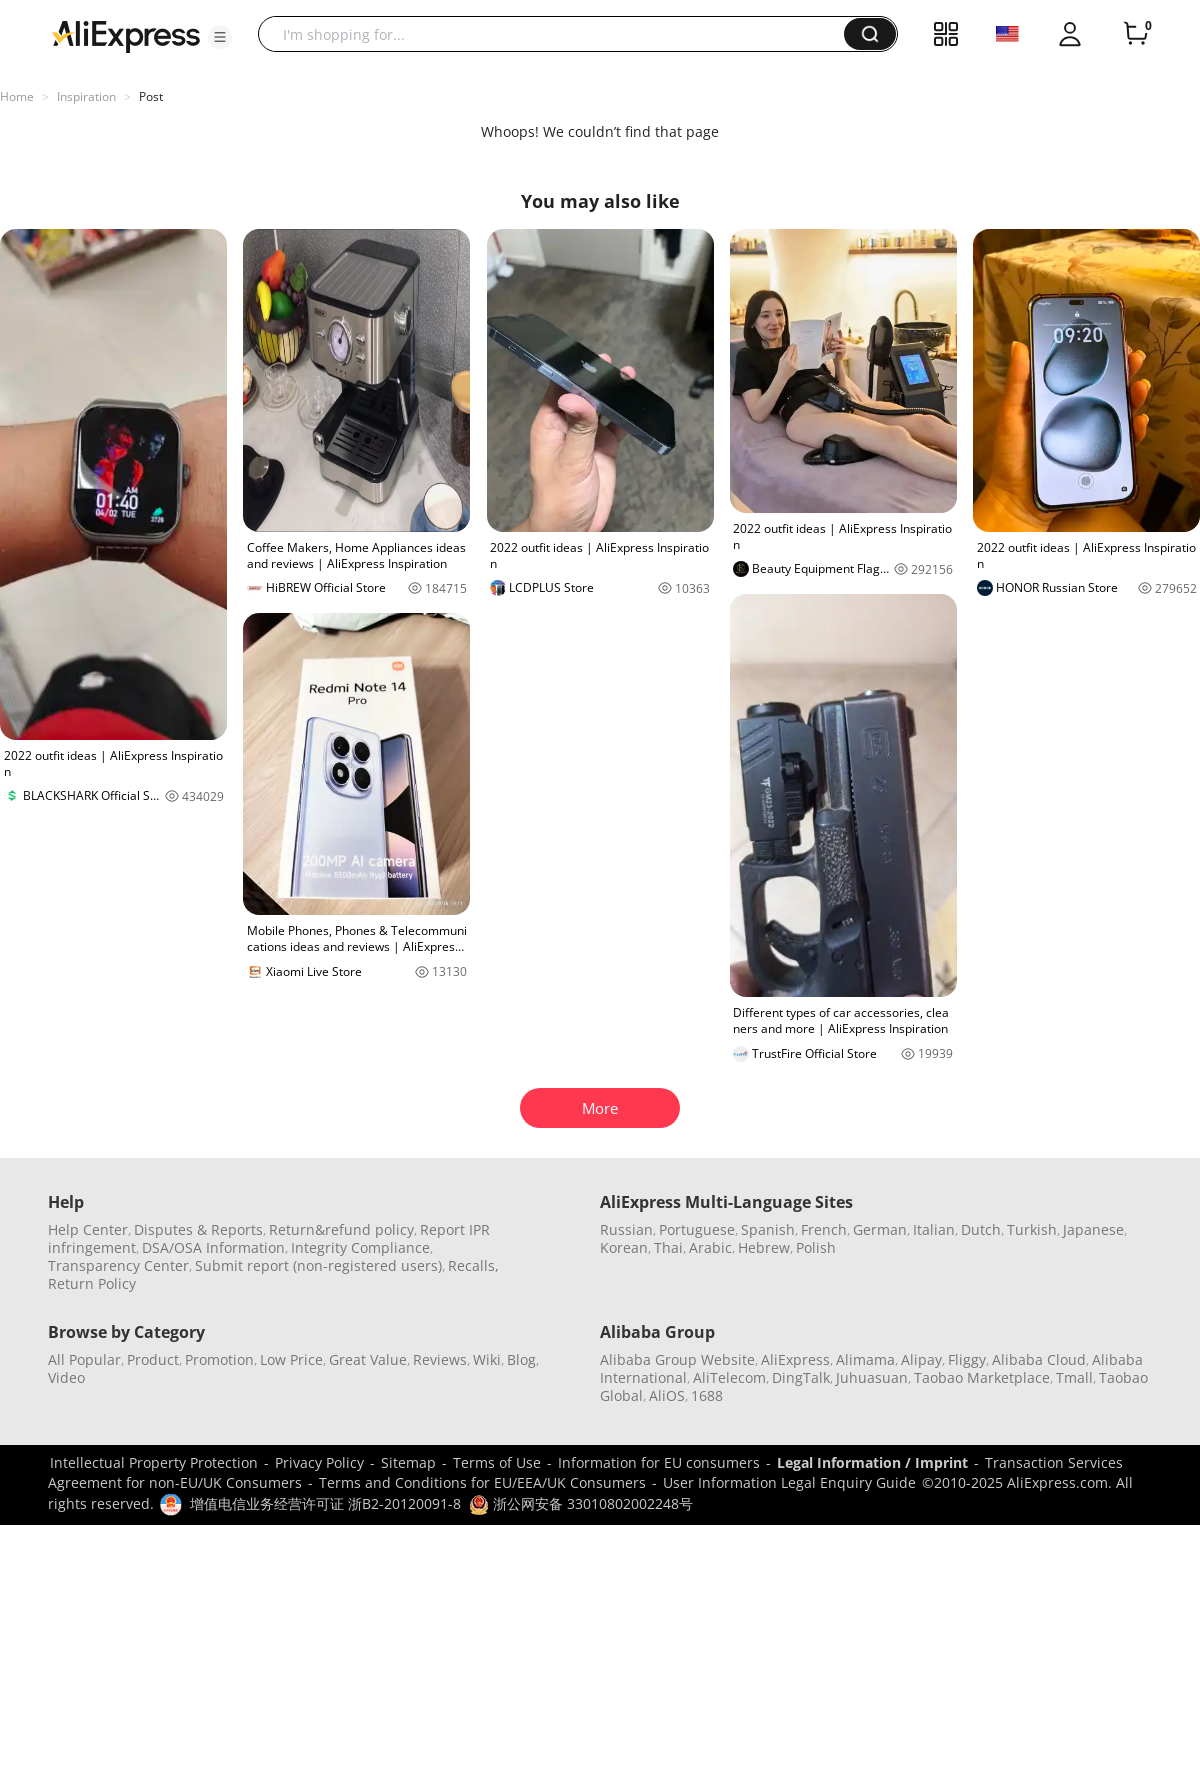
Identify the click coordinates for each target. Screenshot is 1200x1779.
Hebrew (764, 1247)
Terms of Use (497, 1462)
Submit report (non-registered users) (318, 1265)
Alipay (921, 1359)
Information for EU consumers (659, 1462)
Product (153, 1359)
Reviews (440, 1359)
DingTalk (801, 1377)
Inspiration (86, 96)
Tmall (1074, 1377)
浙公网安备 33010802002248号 (581, 1503)
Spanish (768, 1229)
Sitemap (408, 1462)
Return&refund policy (341, 1229)
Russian (626, 1229)
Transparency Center (118, 1265)
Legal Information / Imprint (872, 1462)
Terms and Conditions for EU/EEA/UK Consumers (482, 1482)
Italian (934, 1229)
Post (151, 96)
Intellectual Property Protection (154, 1462)
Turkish (1032, 1229)
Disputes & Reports (198, 1229)
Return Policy (92, 1283)
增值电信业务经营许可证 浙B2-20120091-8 (325, 1503)
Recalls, (473, 1265)
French (824, 1229)
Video (66, 1377)
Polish (816, 1247)
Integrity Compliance (360, 1247)
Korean (624, 1247)
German (880, 1229)
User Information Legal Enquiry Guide (789, 1482)
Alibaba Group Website (677, 1359)
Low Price (291, 1359)
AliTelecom (729, 1377)
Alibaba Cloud (1039, 1359)
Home (17, 96)
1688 (707, 1395)
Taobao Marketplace (982, 1377)
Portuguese (697, 1229)
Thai (668, 1247)
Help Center (88, 1229)
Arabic (710, 1247)
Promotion (219, 1359)
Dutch (981, 1229)
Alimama (865, 1359)
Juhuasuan (872, 1377)
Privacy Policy (319, 1462)
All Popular (84, 1359)
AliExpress (795, 1359)
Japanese (1093, 1229)
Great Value (368, 1359)
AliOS (667, 1395)
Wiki (487, 1359)
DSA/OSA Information (213, 1247)
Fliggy (967, 1359)
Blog (521, 1359)
